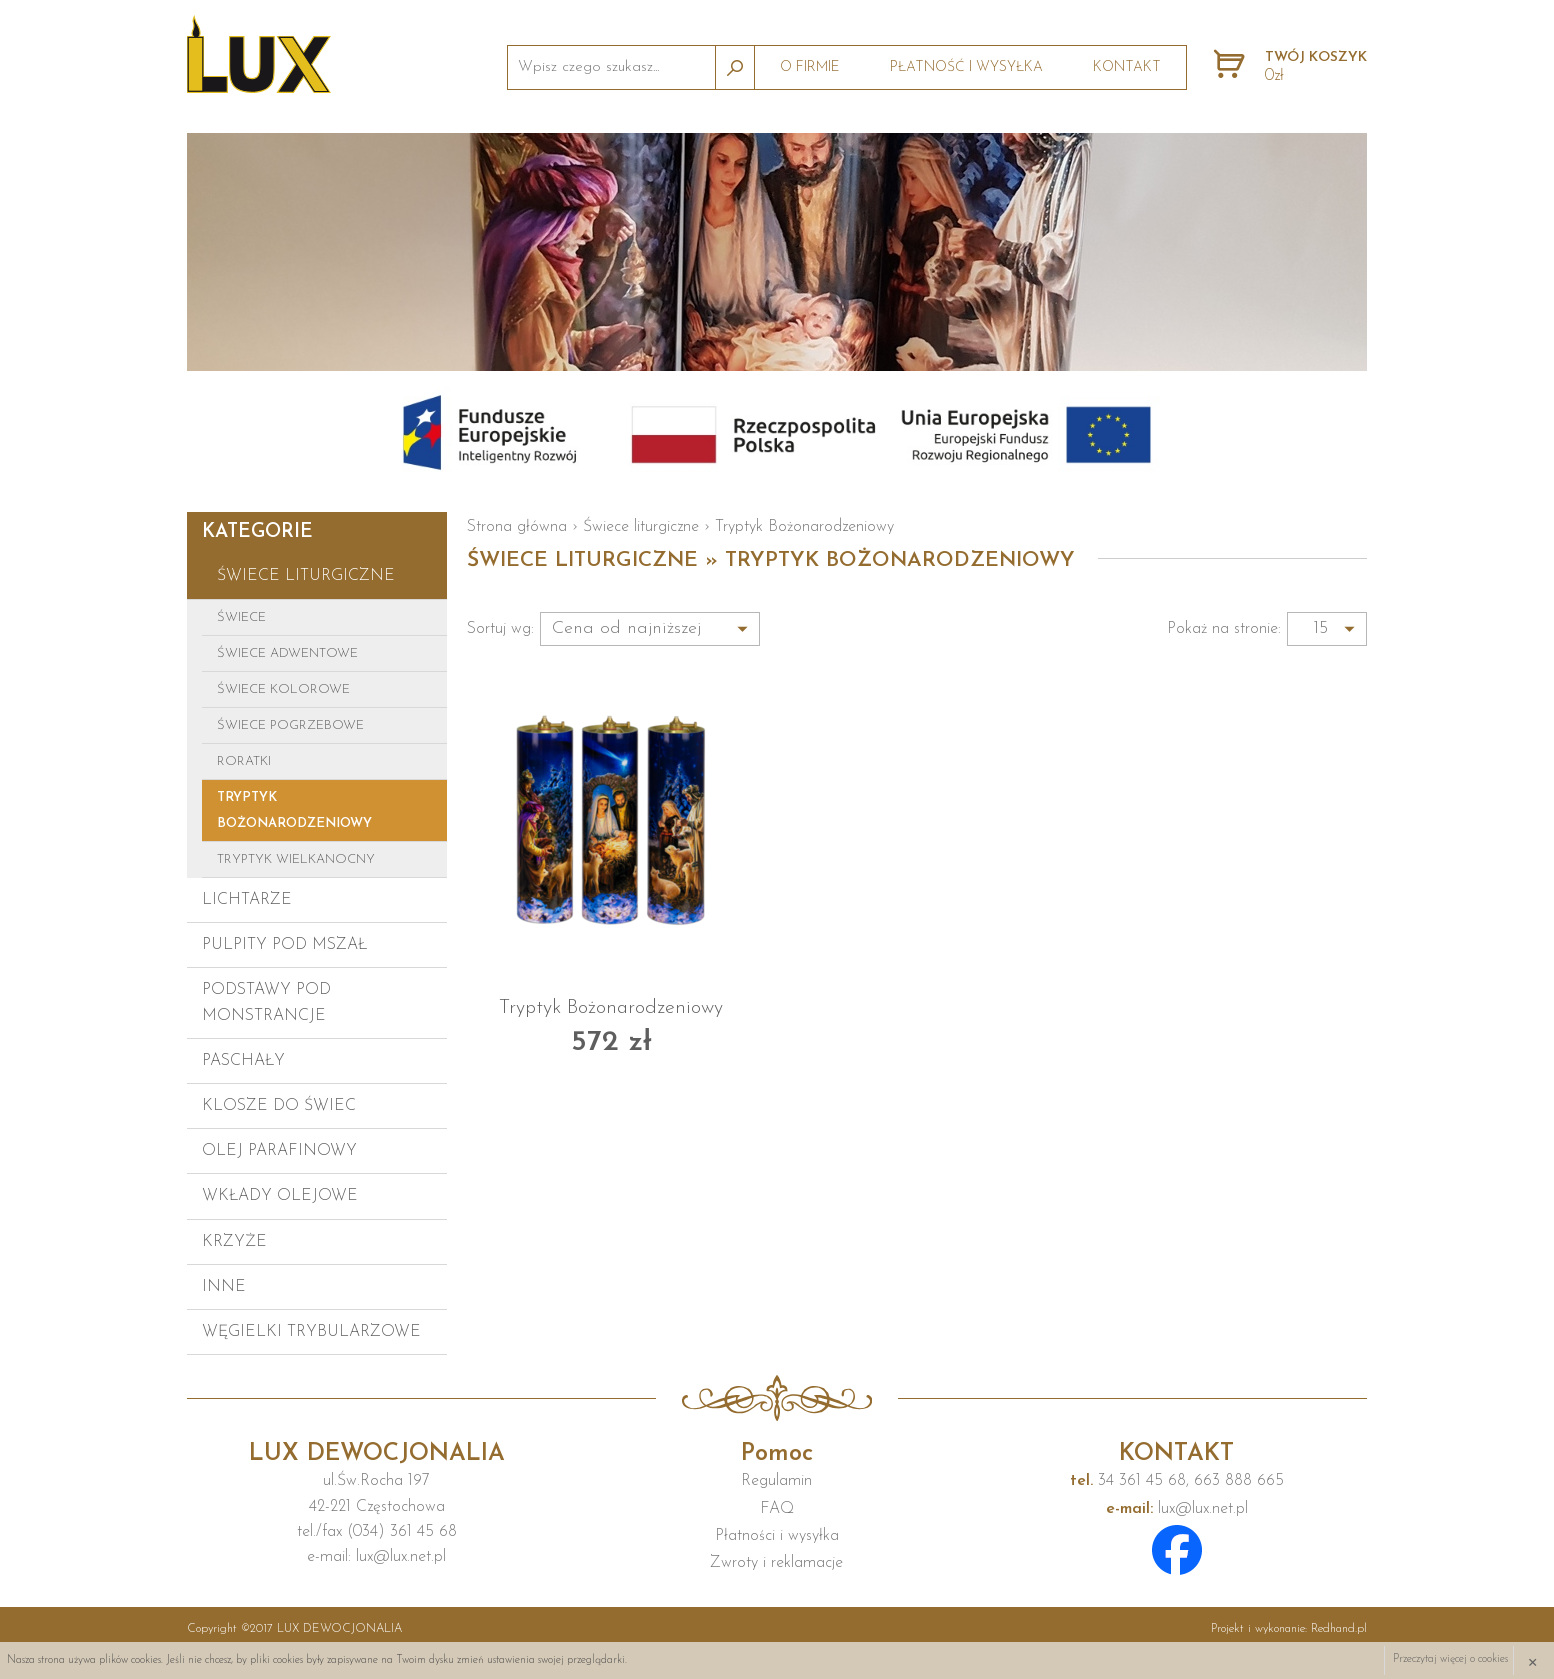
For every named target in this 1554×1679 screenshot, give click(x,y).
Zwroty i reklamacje (776, 1563)
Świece (241, 617)
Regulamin (776, 1481)
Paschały (243, 1061)
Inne (224, 1287)
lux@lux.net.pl (1177, 1509)
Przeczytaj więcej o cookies (1450, 1660)
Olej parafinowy (279, 1151)
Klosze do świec (279, 1106)
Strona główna (517, 527)
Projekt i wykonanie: (1289, 1629)
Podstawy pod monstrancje (266, 1002)
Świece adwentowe (287, 653)
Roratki (244, 761)
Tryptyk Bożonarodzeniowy (294, 810)
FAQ (777, 1509)
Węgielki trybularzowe (311, 1332)
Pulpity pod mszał (284, 945)
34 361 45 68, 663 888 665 (1177, 1481)
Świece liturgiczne (306, 576)
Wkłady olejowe (280, 1196)
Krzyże (234, 1242)
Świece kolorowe (283, 689)
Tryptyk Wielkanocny (296, 859)
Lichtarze (247, 900)
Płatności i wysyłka (777, 1536)
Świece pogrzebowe (290, 725)
